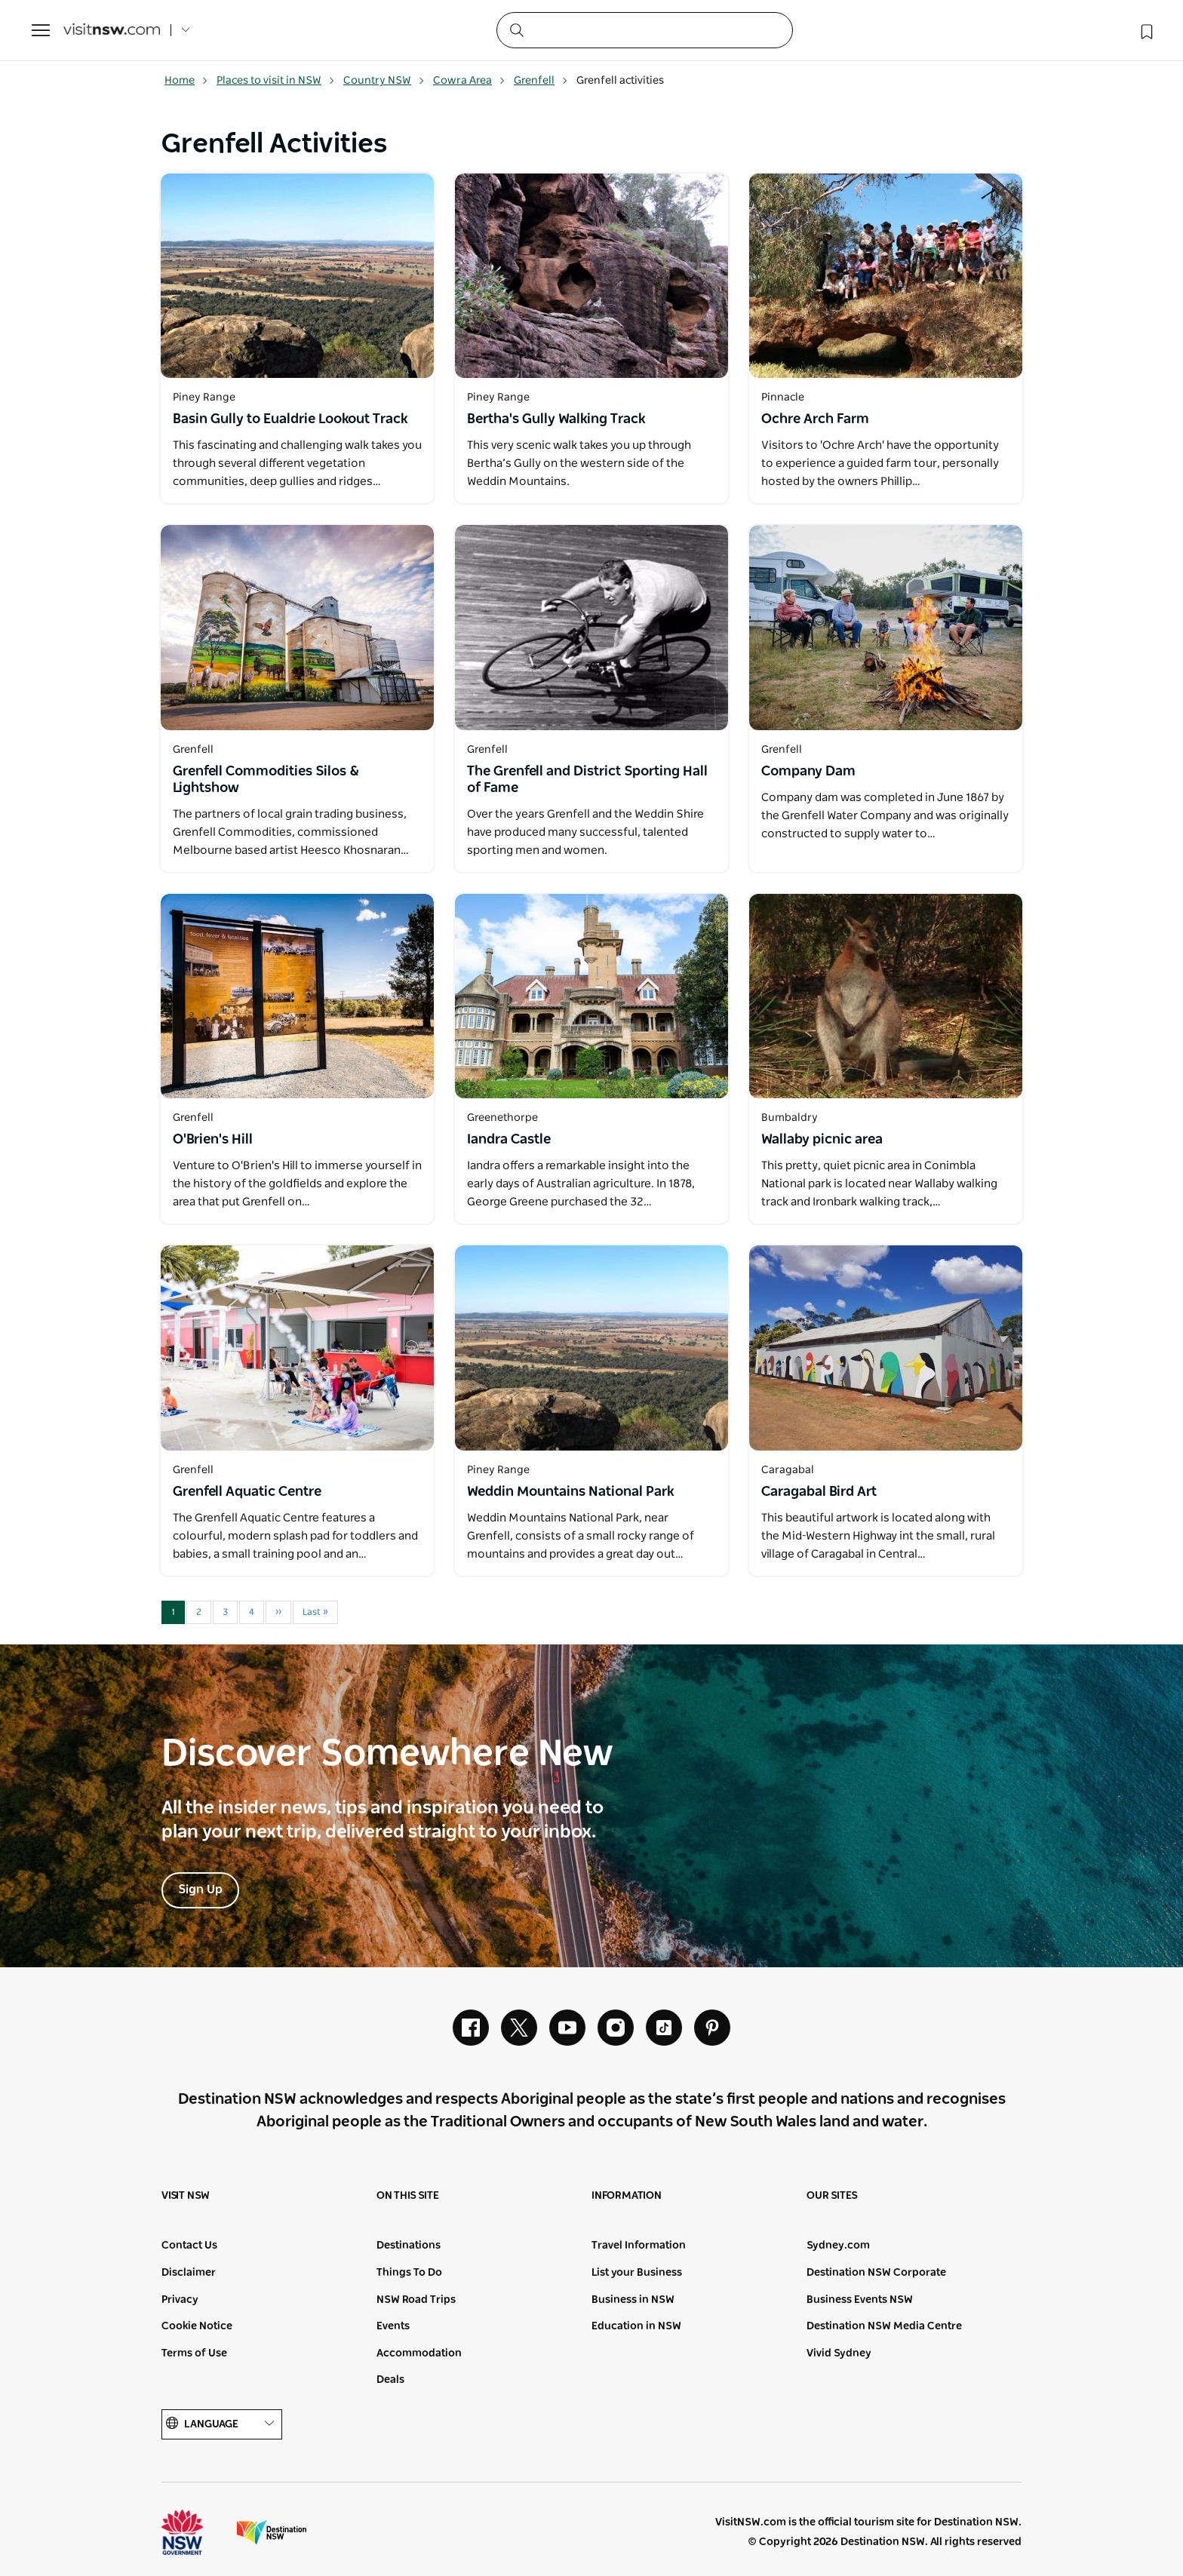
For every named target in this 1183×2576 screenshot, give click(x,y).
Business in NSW (633, 2300)
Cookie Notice (196, 2326)
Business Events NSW (860, 2300)
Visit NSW (185, 2196)
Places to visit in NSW (276, 81)
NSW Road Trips (416, 2300)
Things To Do (409, 2272)
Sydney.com (838, 2245)
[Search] (644, 30)
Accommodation (419, 2353)
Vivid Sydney (839, 2353)
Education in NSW (636, 2326)
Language (222, 2424)
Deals (390, 2380)
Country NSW (384, 81)
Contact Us (189, 2245)
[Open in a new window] (297, 275)
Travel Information (639, 2245)
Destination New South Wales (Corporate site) (271, 2532)
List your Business (637, 2272)
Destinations (408, 2245)
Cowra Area (469, 81)
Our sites (832, 2196)
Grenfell (541, 81)
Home (186, 81)
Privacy (179, 2300)
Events (393, 2326)
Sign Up (200, 1890)
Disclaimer (188, 2272)
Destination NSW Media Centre (884, 2326)
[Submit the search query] (516, 29)
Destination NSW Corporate (876, 2272)
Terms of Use (194, 2353)
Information (627, 2196)
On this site (407, 2196)
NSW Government (196, 2532)
